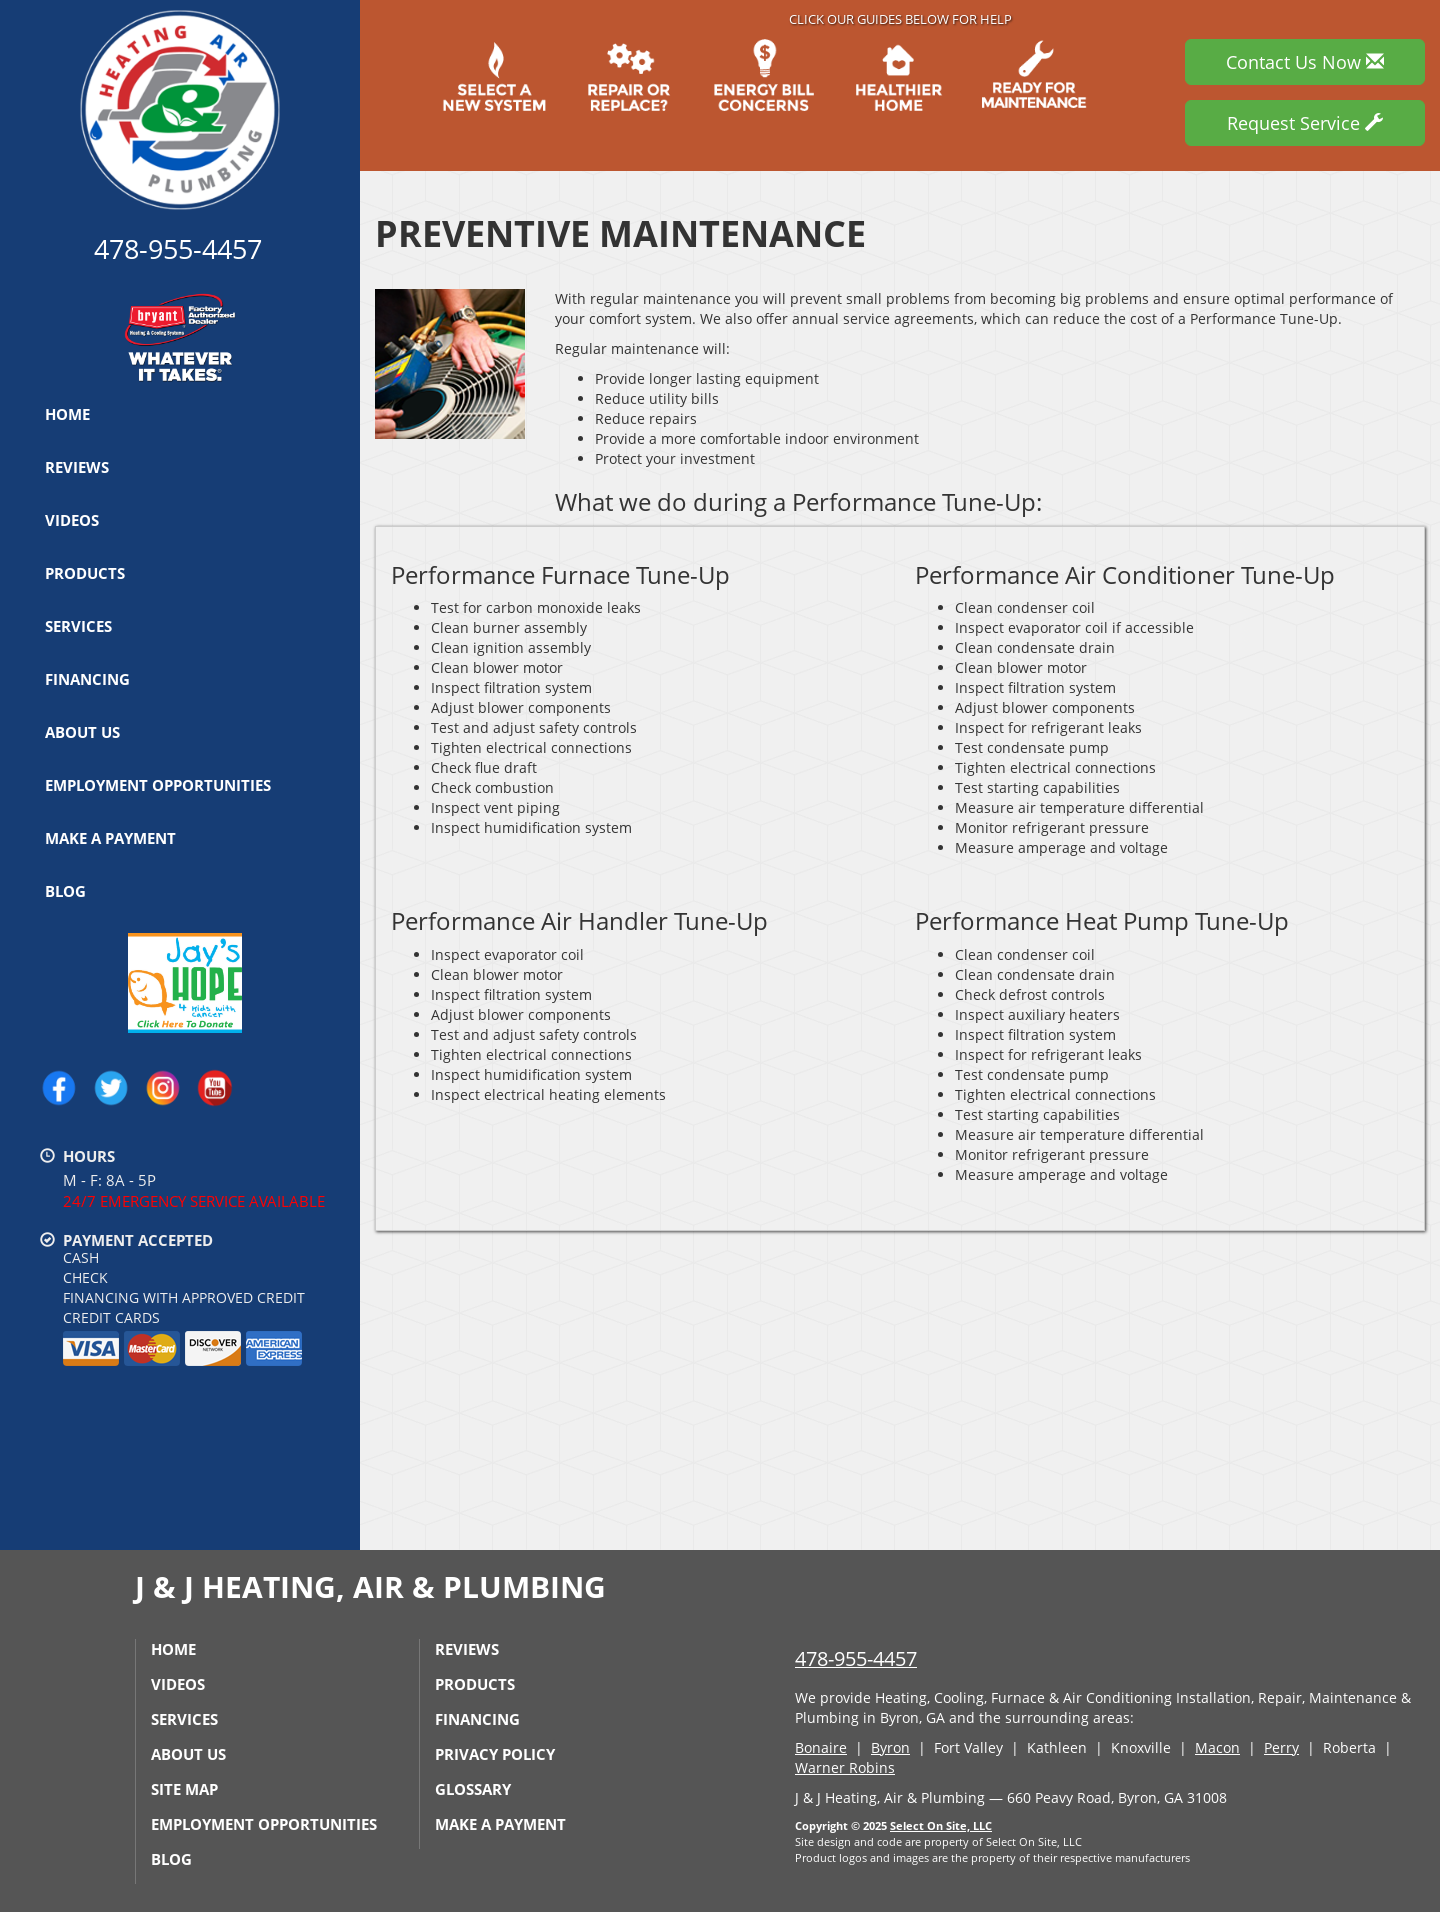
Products (85, 573)
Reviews (77, 467)
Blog (65, 891)
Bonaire (821, 1747)
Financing (87, 679)
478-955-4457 (856, 1658)
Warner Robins (845, 1767)
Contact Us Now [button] (1305, 62)
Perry (1281, 1747)
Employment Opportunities (158, 785)
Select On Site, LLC (941, 1825)
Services (78, 626)
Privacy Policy (495, 1754)
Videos (72, 520)
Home (67, 414)
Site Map (184, 1789)
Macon (1217, 1747)
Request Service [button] (1305, 123)
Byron (890, 1747)
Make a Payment (110, 838)
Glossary (473, 1789)
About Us (82, 732)
